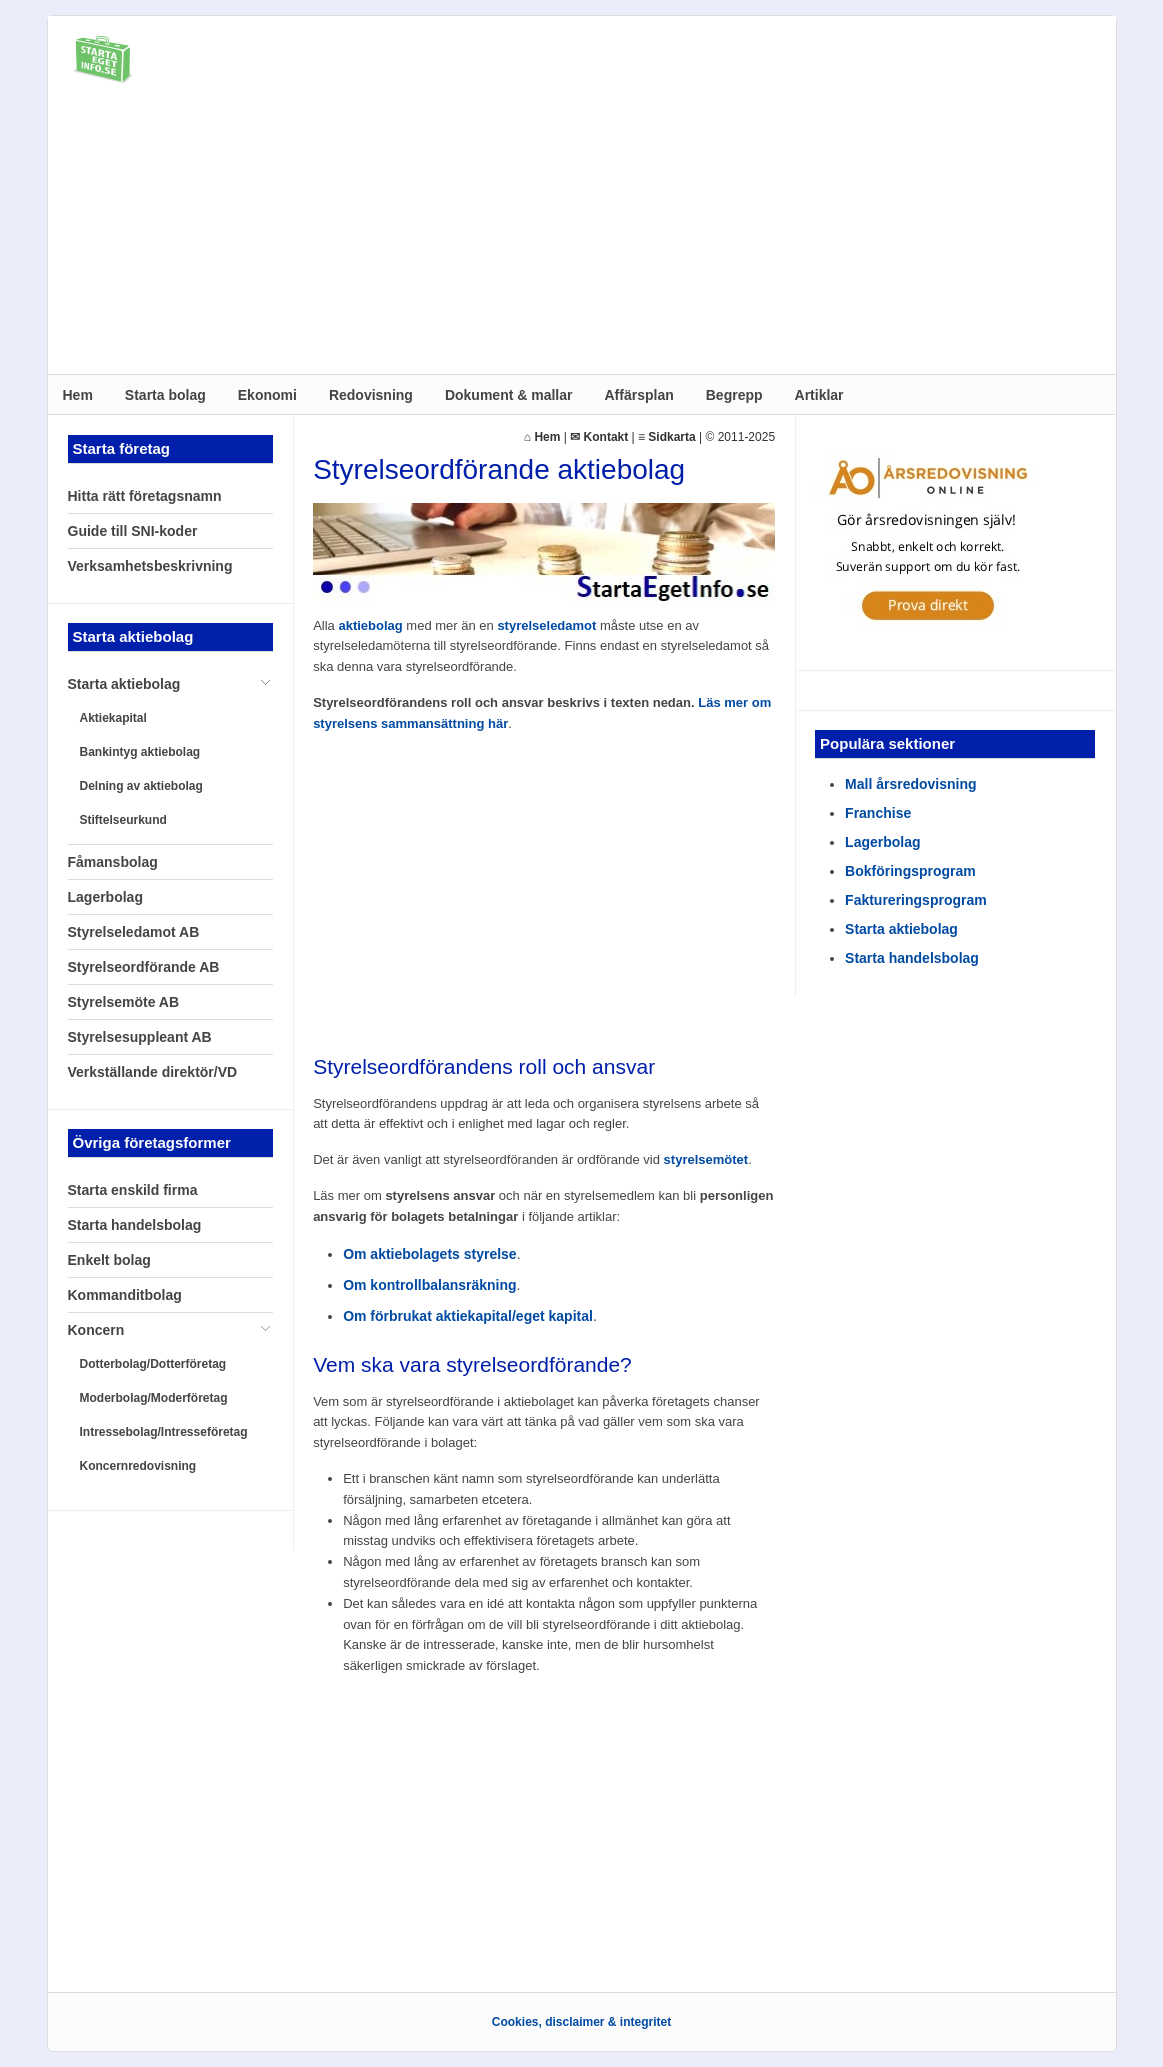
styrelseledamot (546, 625)
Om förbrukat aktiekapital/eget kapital (468, 1316)
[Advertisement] (582, 234)
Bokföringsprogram (910, 871)
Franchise (878, 813)
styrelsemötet (706, 1159)
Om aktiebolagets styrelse (430, 1254)
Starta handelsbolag (912, 958)
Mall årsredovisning (910, 784)
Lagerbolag (882, 842)
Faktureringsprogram (916, 900)
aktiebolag (370, 625)
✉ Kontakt (599, 437)
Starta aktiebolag (901, 929)
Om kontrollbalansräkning (429, 1285)
